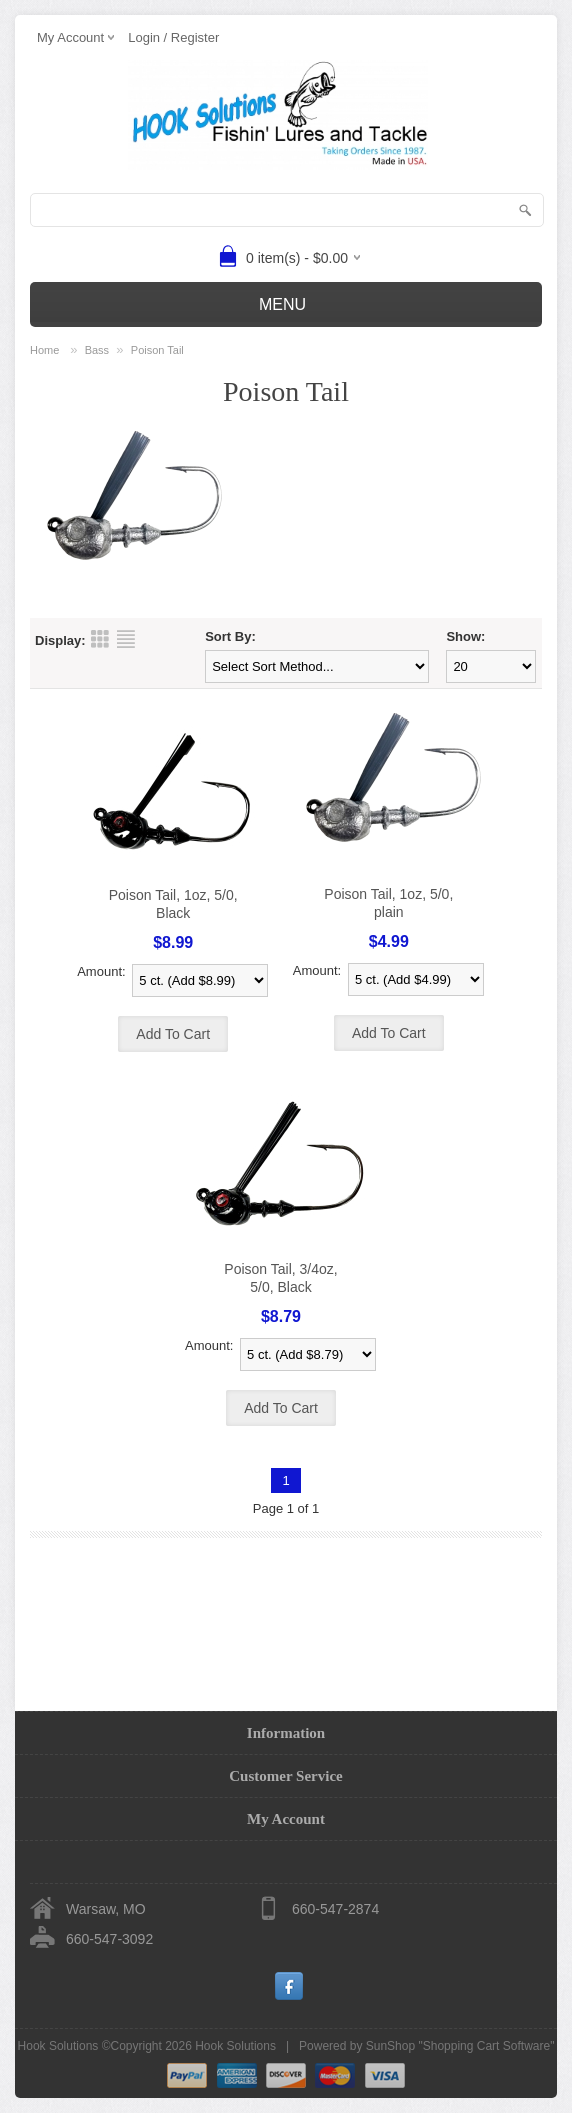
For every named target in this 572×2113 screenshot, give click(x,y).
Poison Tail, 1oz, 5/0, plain (388, 903)
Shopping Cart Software (486, 2046)
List (126, 639)
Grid (100, 639)
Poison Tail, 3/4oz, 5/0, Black (280, 1278)
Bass (97, 350)
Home (44, 350)
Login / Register (173, 37)
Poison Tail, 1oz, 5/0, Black (173, 904)
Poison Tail (157, 350)
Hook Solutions (235, 2046)
